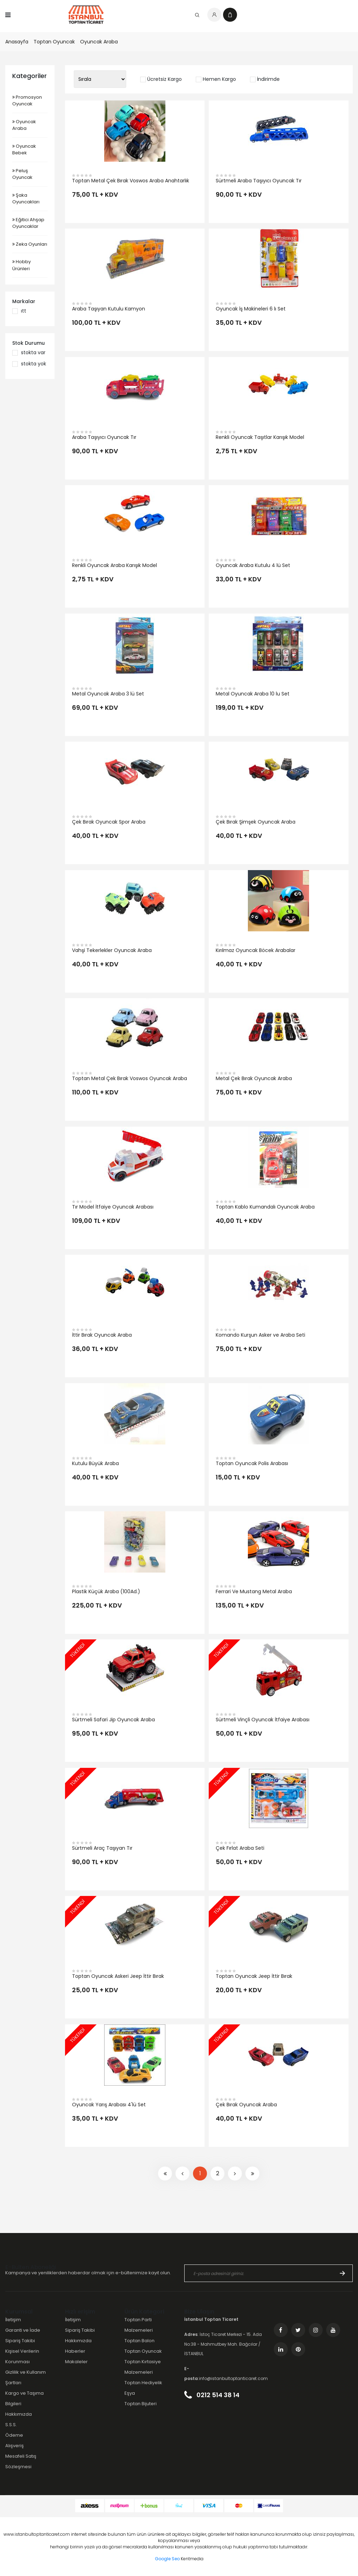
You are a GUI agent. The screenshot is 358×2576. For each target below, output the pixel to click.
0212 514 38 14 (211, 2394)
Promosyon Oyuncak (27, 100)
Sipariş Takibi (20, 2340)
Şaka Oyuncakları (26, 198)
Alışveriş (14, 2445)
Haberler (75, 2351)
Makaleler (76, 2361)
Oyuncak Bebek (24, 149)
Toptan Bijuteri (140, 2403)
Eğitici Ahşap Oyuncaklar (28, 223)
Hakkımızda (18, 2414)
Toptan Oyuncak (54, 41)
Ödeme (14, 2435)
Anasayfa (16, 41)
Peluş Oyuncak (22, 174)
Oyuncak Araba (99, 41)
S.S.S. (11, 2424)
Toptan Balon (139, 2340)
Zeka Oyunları (29, 244)
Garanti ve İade (22, 2330)
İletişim (13, 2319)
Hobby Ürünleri (21, 265)
